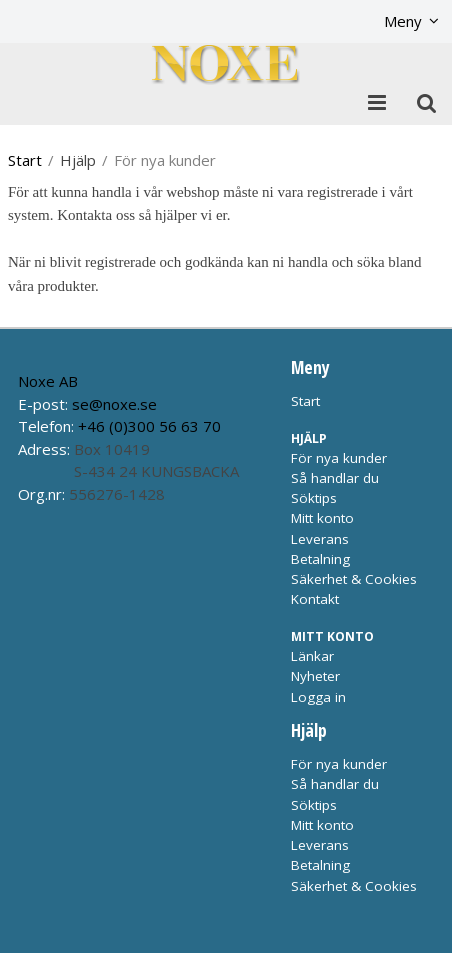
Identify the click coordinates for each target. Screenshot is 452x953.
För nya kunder (339, 458)
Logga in (318, 697)
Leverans (320, 539)
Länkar (312, 656)
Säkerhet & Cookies (354, 579)
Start (25, 160)
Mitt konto (322, 518)
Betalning (320, 559)
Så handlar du (335, 478)
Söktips (314, 498)
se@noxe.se (114, 404)
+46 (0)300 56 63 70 (149, 426)
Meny (403, 21)
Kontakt (315, 599)
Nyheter (315, 676)
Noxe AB (48, 381)
